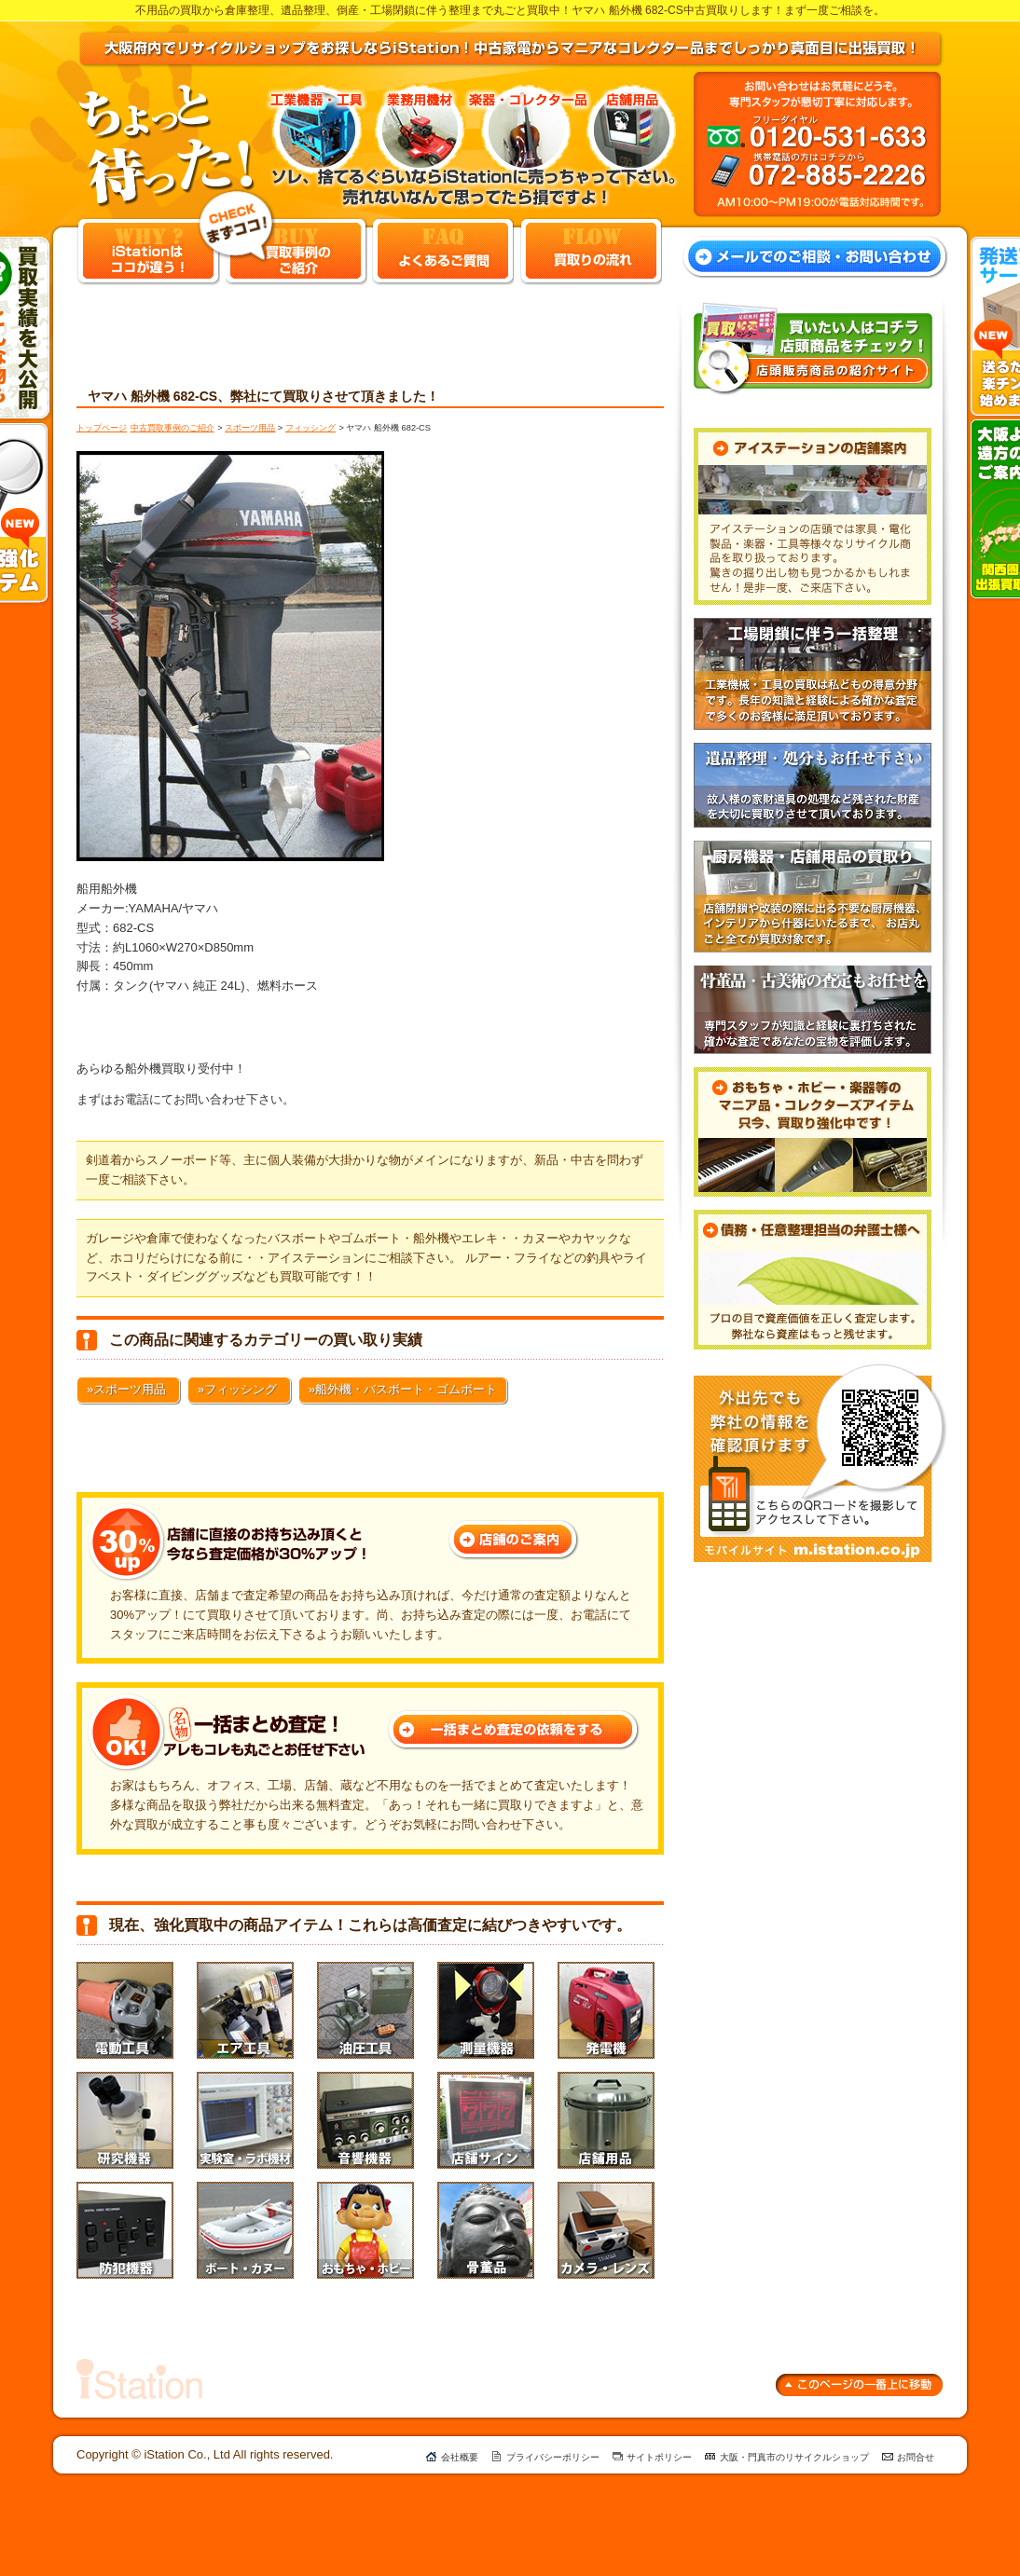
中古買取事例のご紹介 (172, 427)
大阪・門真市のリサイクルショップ (794, 2457)
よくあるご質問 (443, 251)
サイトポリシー (659, 2457)
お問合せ (915, 2457)
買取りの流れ (591, 251)
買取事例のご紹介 (296, 251)
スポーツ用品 (250, 427)
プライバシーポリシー (553, 2457)
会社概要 (459, 2457)
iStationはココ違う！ (148, 251)
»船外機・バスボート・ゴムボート (403, 1389)
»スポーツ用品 (126, 1389)
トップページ (101, 427)
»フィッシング (237, 1389)
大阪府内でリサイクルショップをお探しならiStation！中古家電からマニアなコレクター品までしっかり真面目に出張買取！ (511, 49)
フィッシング (310, 427)
